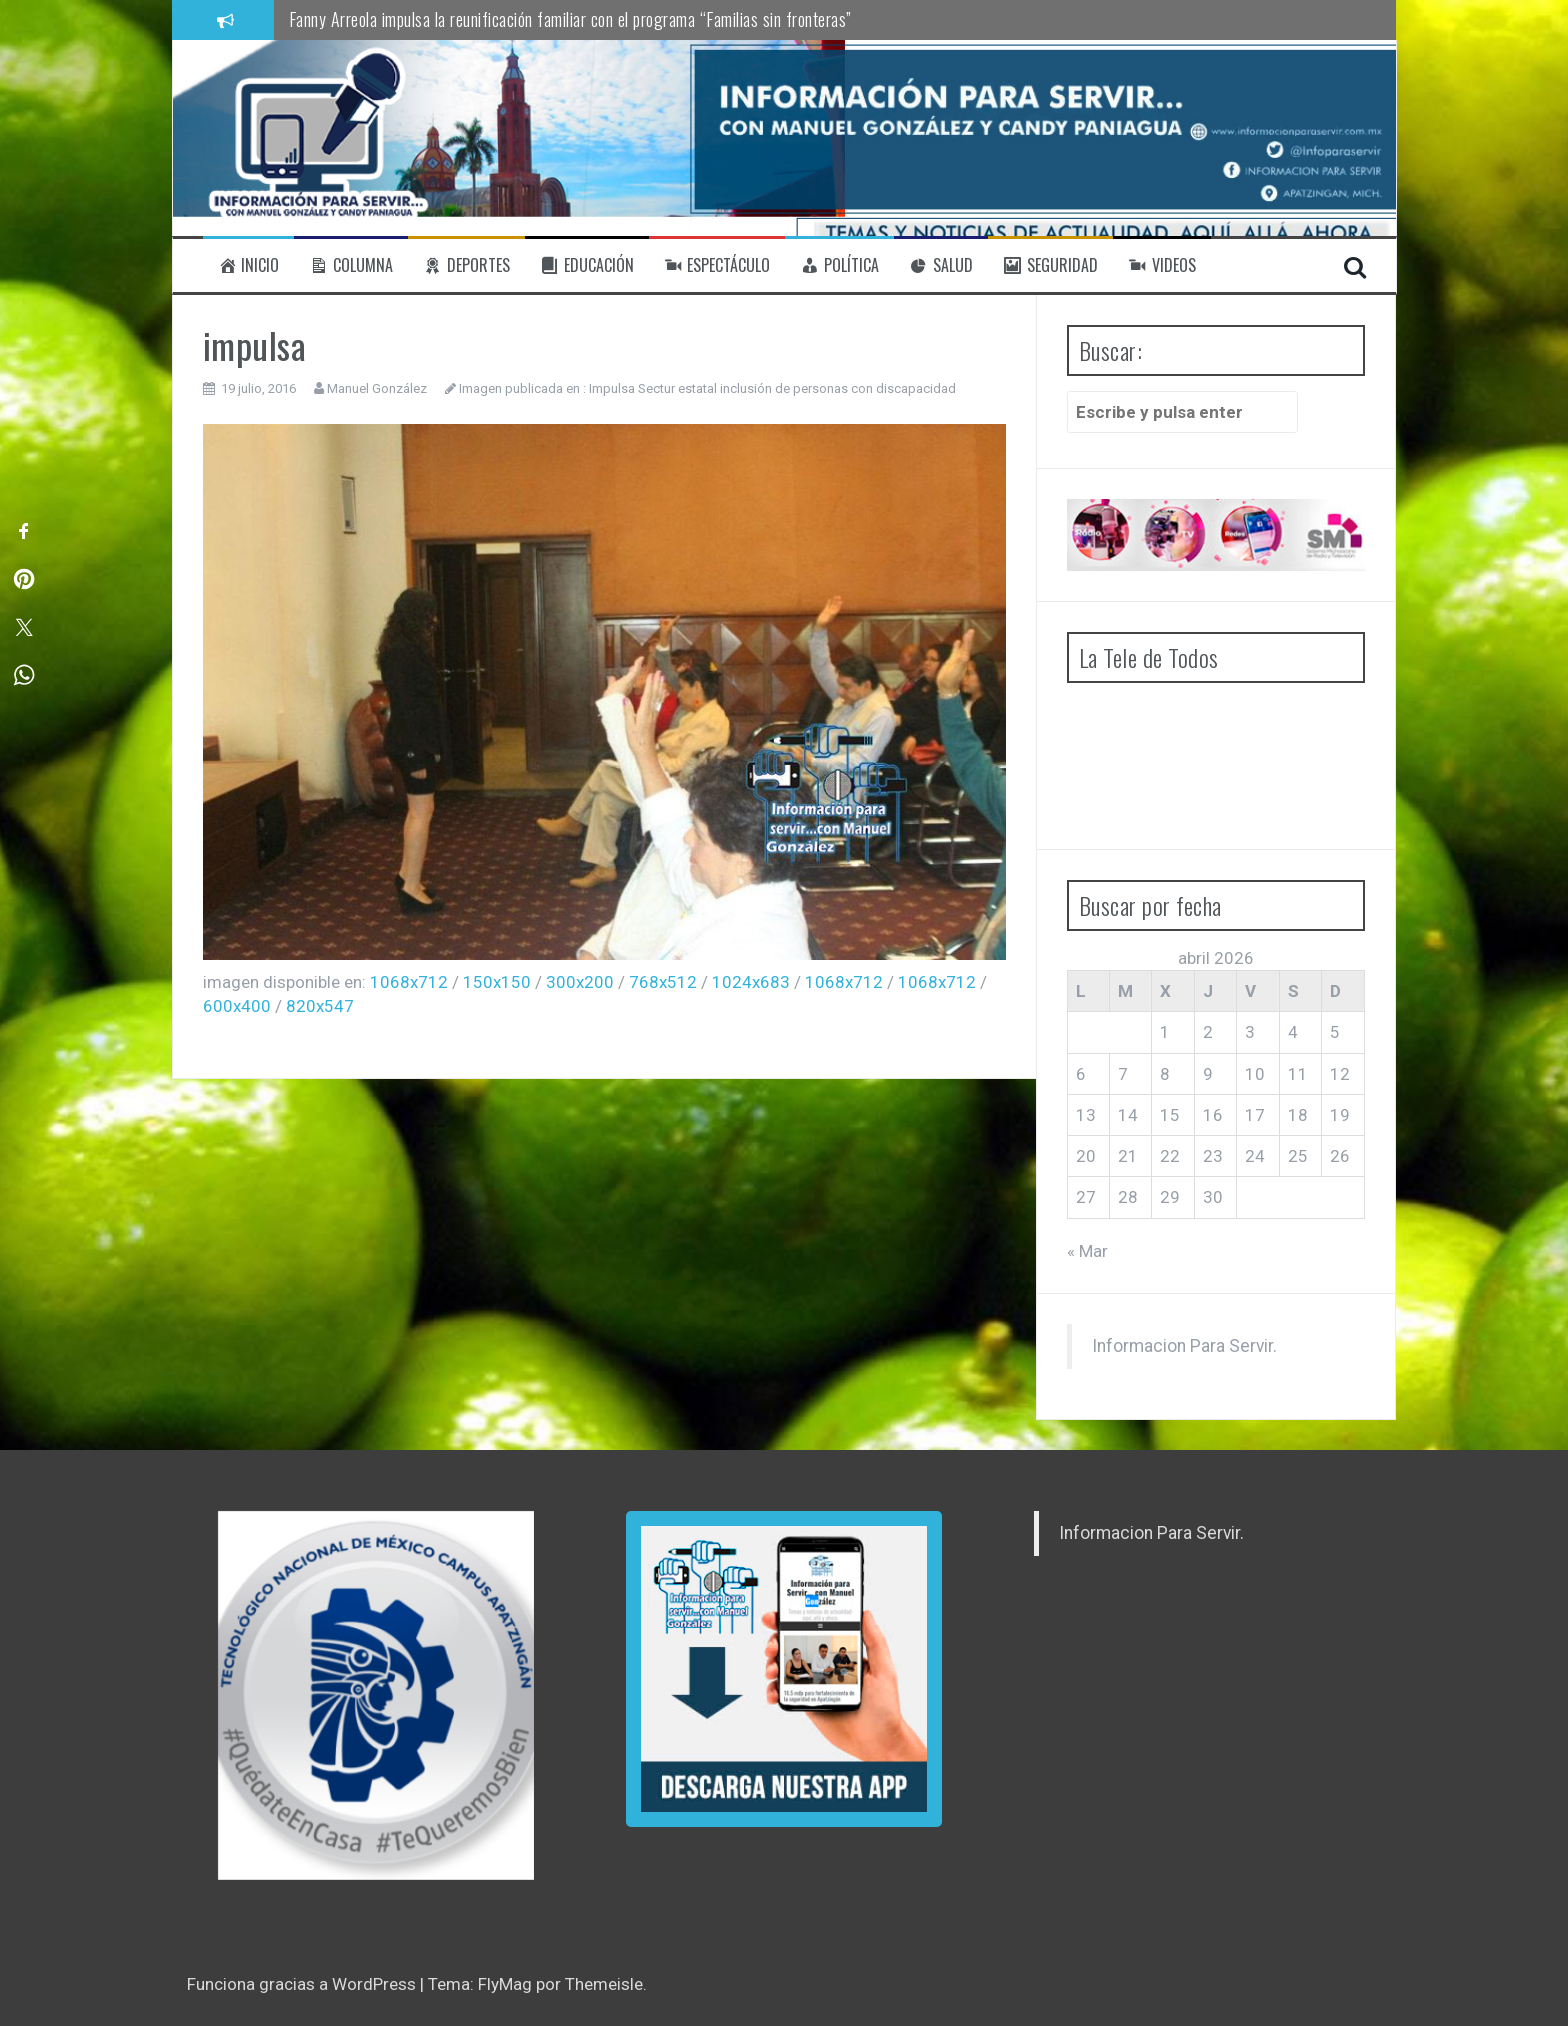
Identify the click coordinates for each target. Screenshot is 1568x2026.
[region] (376, 1695)
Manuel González (377, 388)
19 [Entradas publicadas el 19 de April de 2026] (1340, 1115)
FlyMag (505, 1984)
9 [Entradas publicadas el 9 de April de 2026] (1208, 1074)
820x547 (320, 1006)
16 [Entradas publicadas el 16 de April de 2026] (1213, 1115)
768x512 (663, 982)
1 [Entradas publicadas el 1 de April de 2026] (1165, 1032)
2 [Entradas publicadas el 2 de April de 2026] (1208, 1032)
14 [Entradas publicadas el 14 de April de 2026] (1128, 1115)
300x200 (580, 982)
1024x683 (751, 982)
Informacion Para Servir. (1184, 1346)
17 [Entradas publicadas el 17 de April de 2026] (1255, 1115)
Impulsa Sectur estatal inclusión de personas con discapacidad (772, 388)
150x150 (497, 982)
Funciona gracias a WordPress (303, 1984)
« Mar (1087, 1251)
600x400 (237, 1006)
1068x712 (409, 982)
